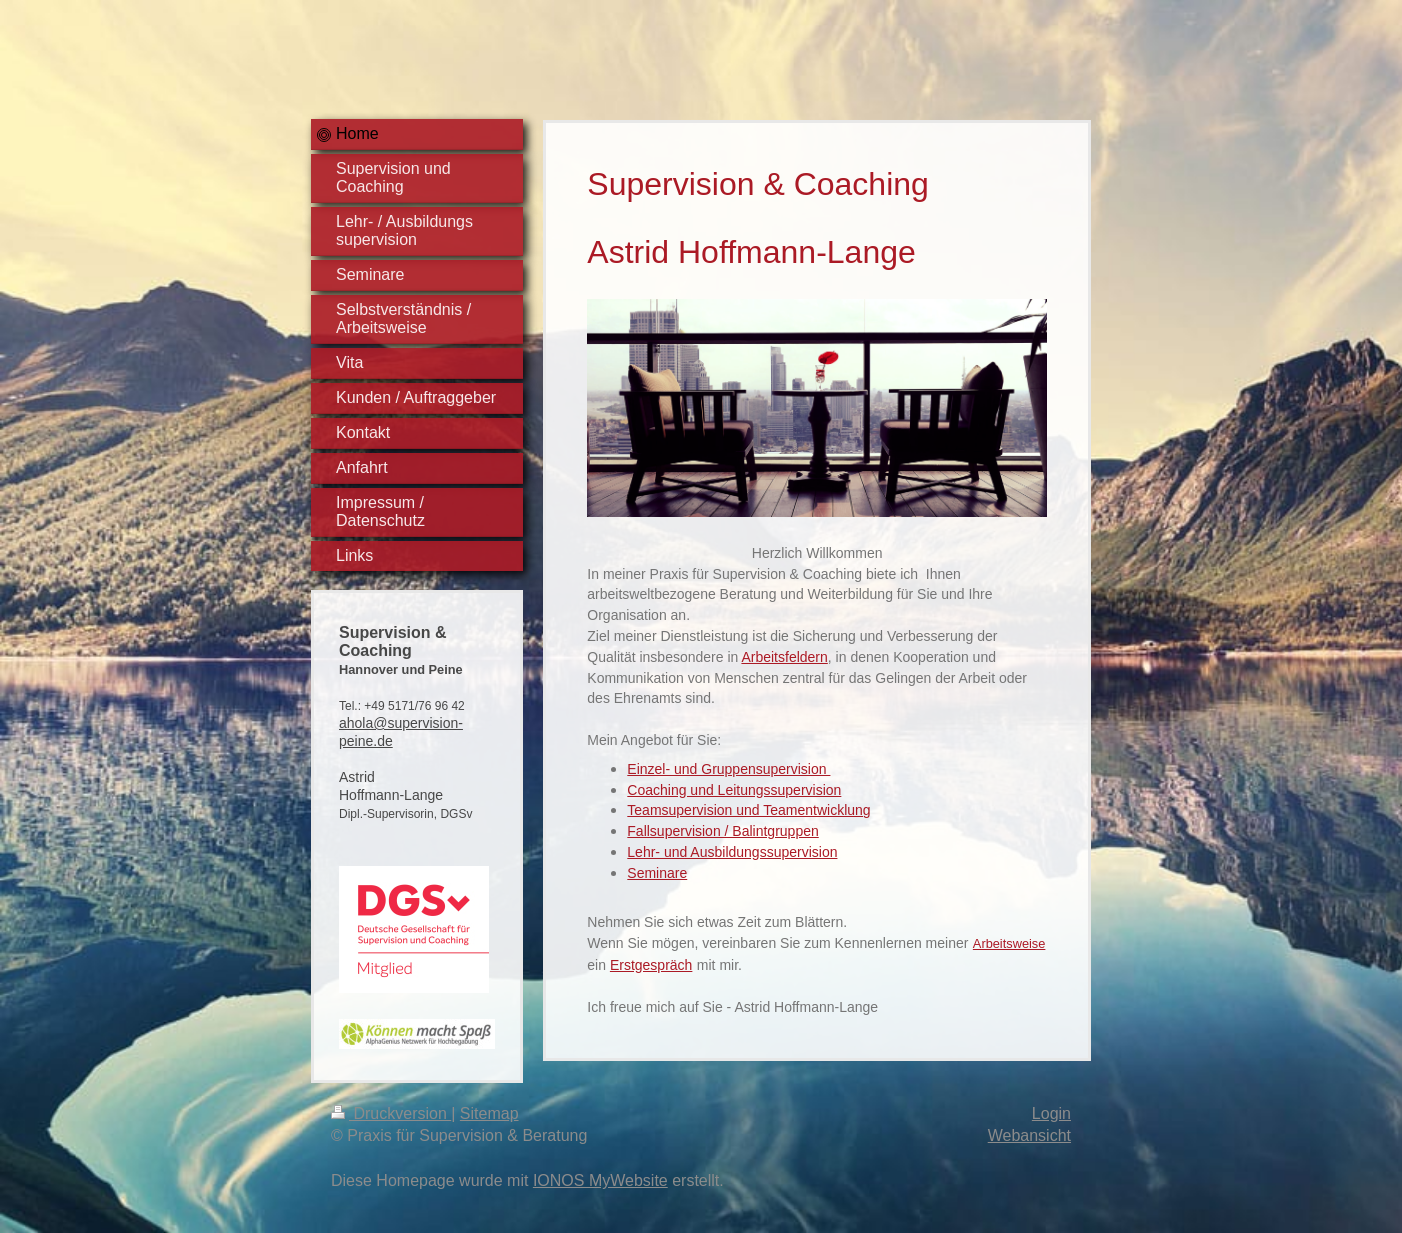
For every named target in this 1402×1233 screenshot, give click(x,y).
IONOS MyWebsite (600, 1180)
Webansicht (1029, 1135)
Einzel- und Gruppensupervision (728, 769)
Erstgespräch (651, 965)
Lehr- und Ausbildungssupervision (732, 852)
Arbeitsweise (1009, 943)
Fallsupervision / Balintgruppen (722, 831)
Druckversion (391, 1113)
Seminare (657, 873)
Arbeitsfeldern (784, 657)
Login (1051, 1113)
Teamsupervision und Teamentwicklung (748, 810)
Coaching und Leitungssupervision (734, 790)
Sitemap (489, 1113)
